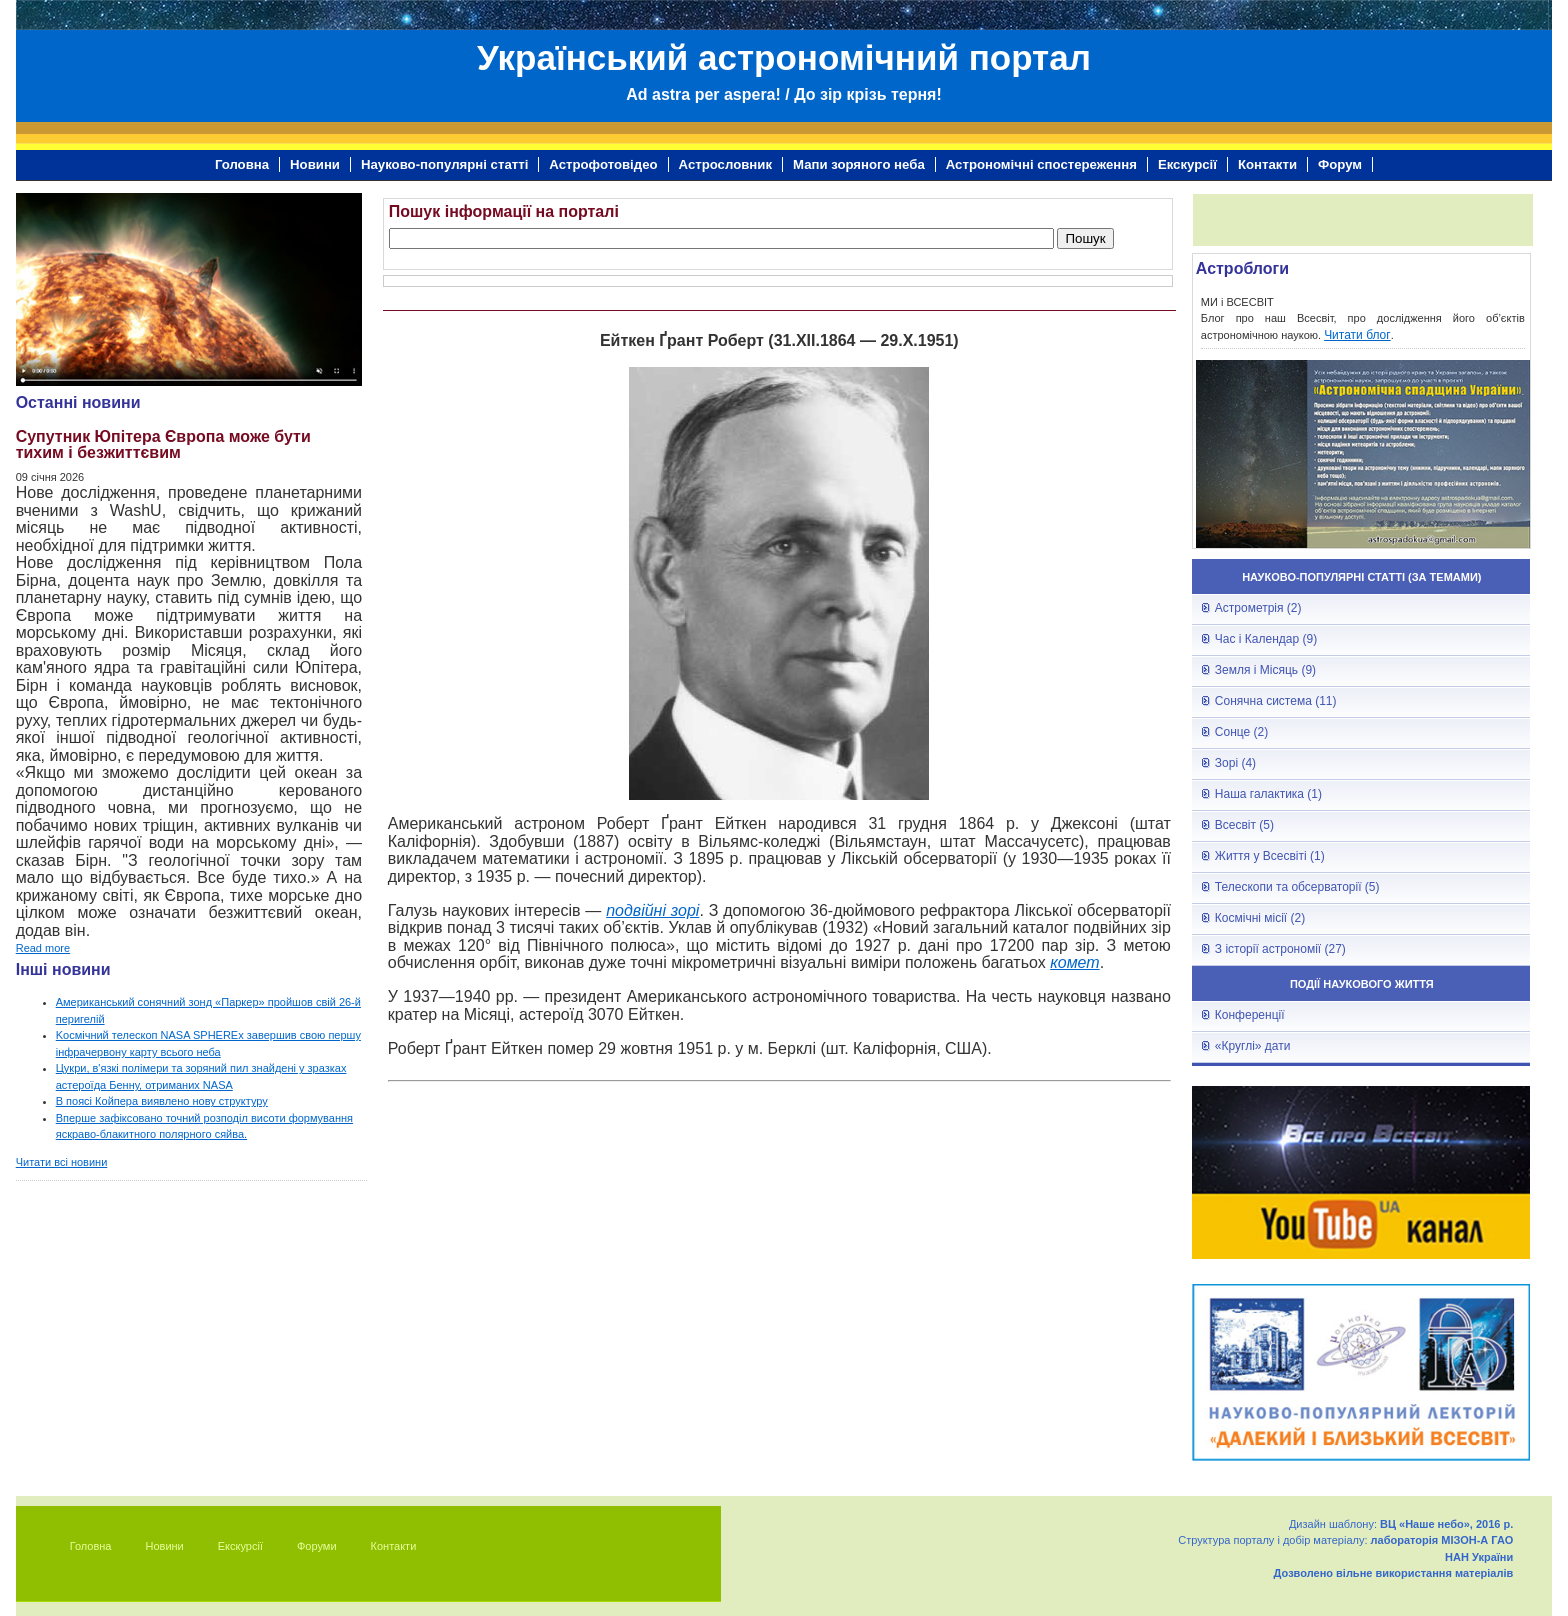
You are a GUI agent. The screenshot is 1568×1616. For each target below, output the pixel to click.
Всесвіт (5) (1244, 825)
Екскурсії (1187, 164)
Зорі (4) (1235, 763)
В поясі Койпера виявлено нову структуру (162, 1101)
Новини (315, 164)
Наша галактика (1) (1268, 794)
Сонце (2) (1241, 732)
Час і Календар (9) (1266, 639)
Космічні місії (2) (1260, 918)
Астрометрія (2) (1258, 608)
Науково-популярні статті (444, 164)
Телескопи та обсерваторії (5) (1297, 887)
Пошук (1085, 238)
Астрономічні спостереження (1041, 164)
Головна (242, 164)
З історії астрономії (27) (1280, 949)
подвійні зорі (652, 910)
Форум (1340, 164)
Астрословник (725, 164)
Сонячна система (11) (1276, 701)
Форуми (317, 1546)
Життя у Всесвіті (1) (1270, 856)
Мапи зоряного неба (859, 164)
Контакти (1267, 164)
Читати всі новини (62, 1162)
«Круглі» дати (1253, 1046)
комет (1074, 962)
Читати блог (1357, 335)
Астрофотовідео (603, 164)
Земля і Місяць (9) (1265, 670)
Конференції (1250, 1015)
